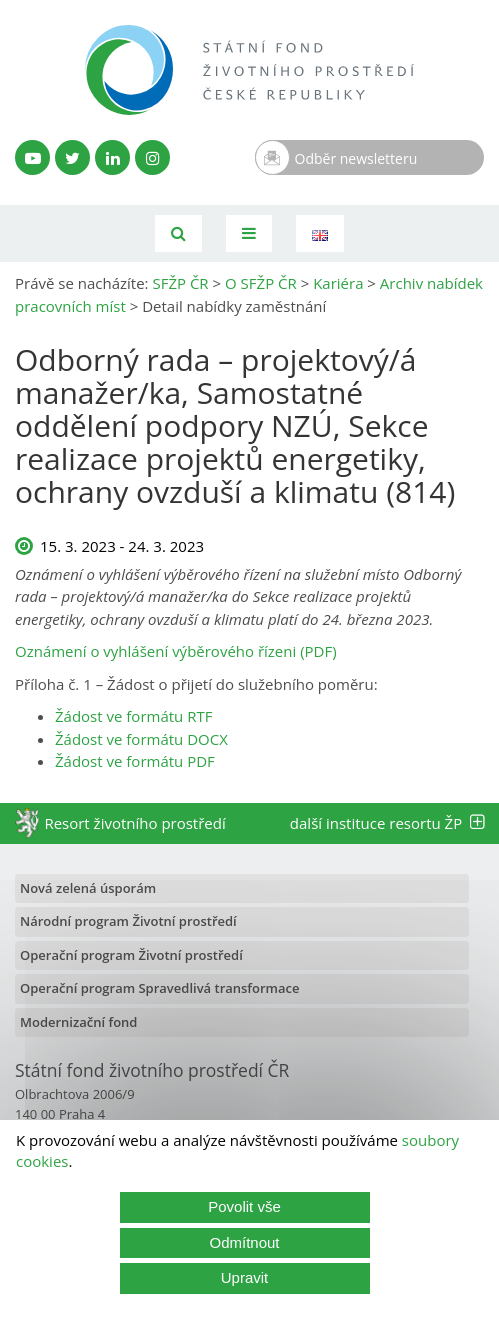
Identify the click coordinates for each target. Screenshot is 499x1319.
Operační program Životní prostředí (131, 955)
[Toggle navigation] (249, 233)
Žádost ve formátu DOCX (141, 739)
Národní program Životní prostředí (128, 921)
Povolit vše (244, 1206)
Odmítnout (244, 1242)
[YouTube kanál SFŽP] (32, 157)
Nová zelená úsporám (88, 888)
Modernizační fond (78, 1022)
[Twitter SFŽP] (72, 157)
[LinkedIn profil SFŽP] (112, 157)
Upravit (245, 1277)
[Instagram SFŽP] (152, 157)
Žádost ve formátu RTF (133, 716)
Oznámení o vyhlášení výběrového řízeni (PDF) (176, 651)
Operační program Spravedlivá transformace (160, 988)
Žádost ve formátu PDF (135, 761)
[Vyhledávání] (178, 233)
